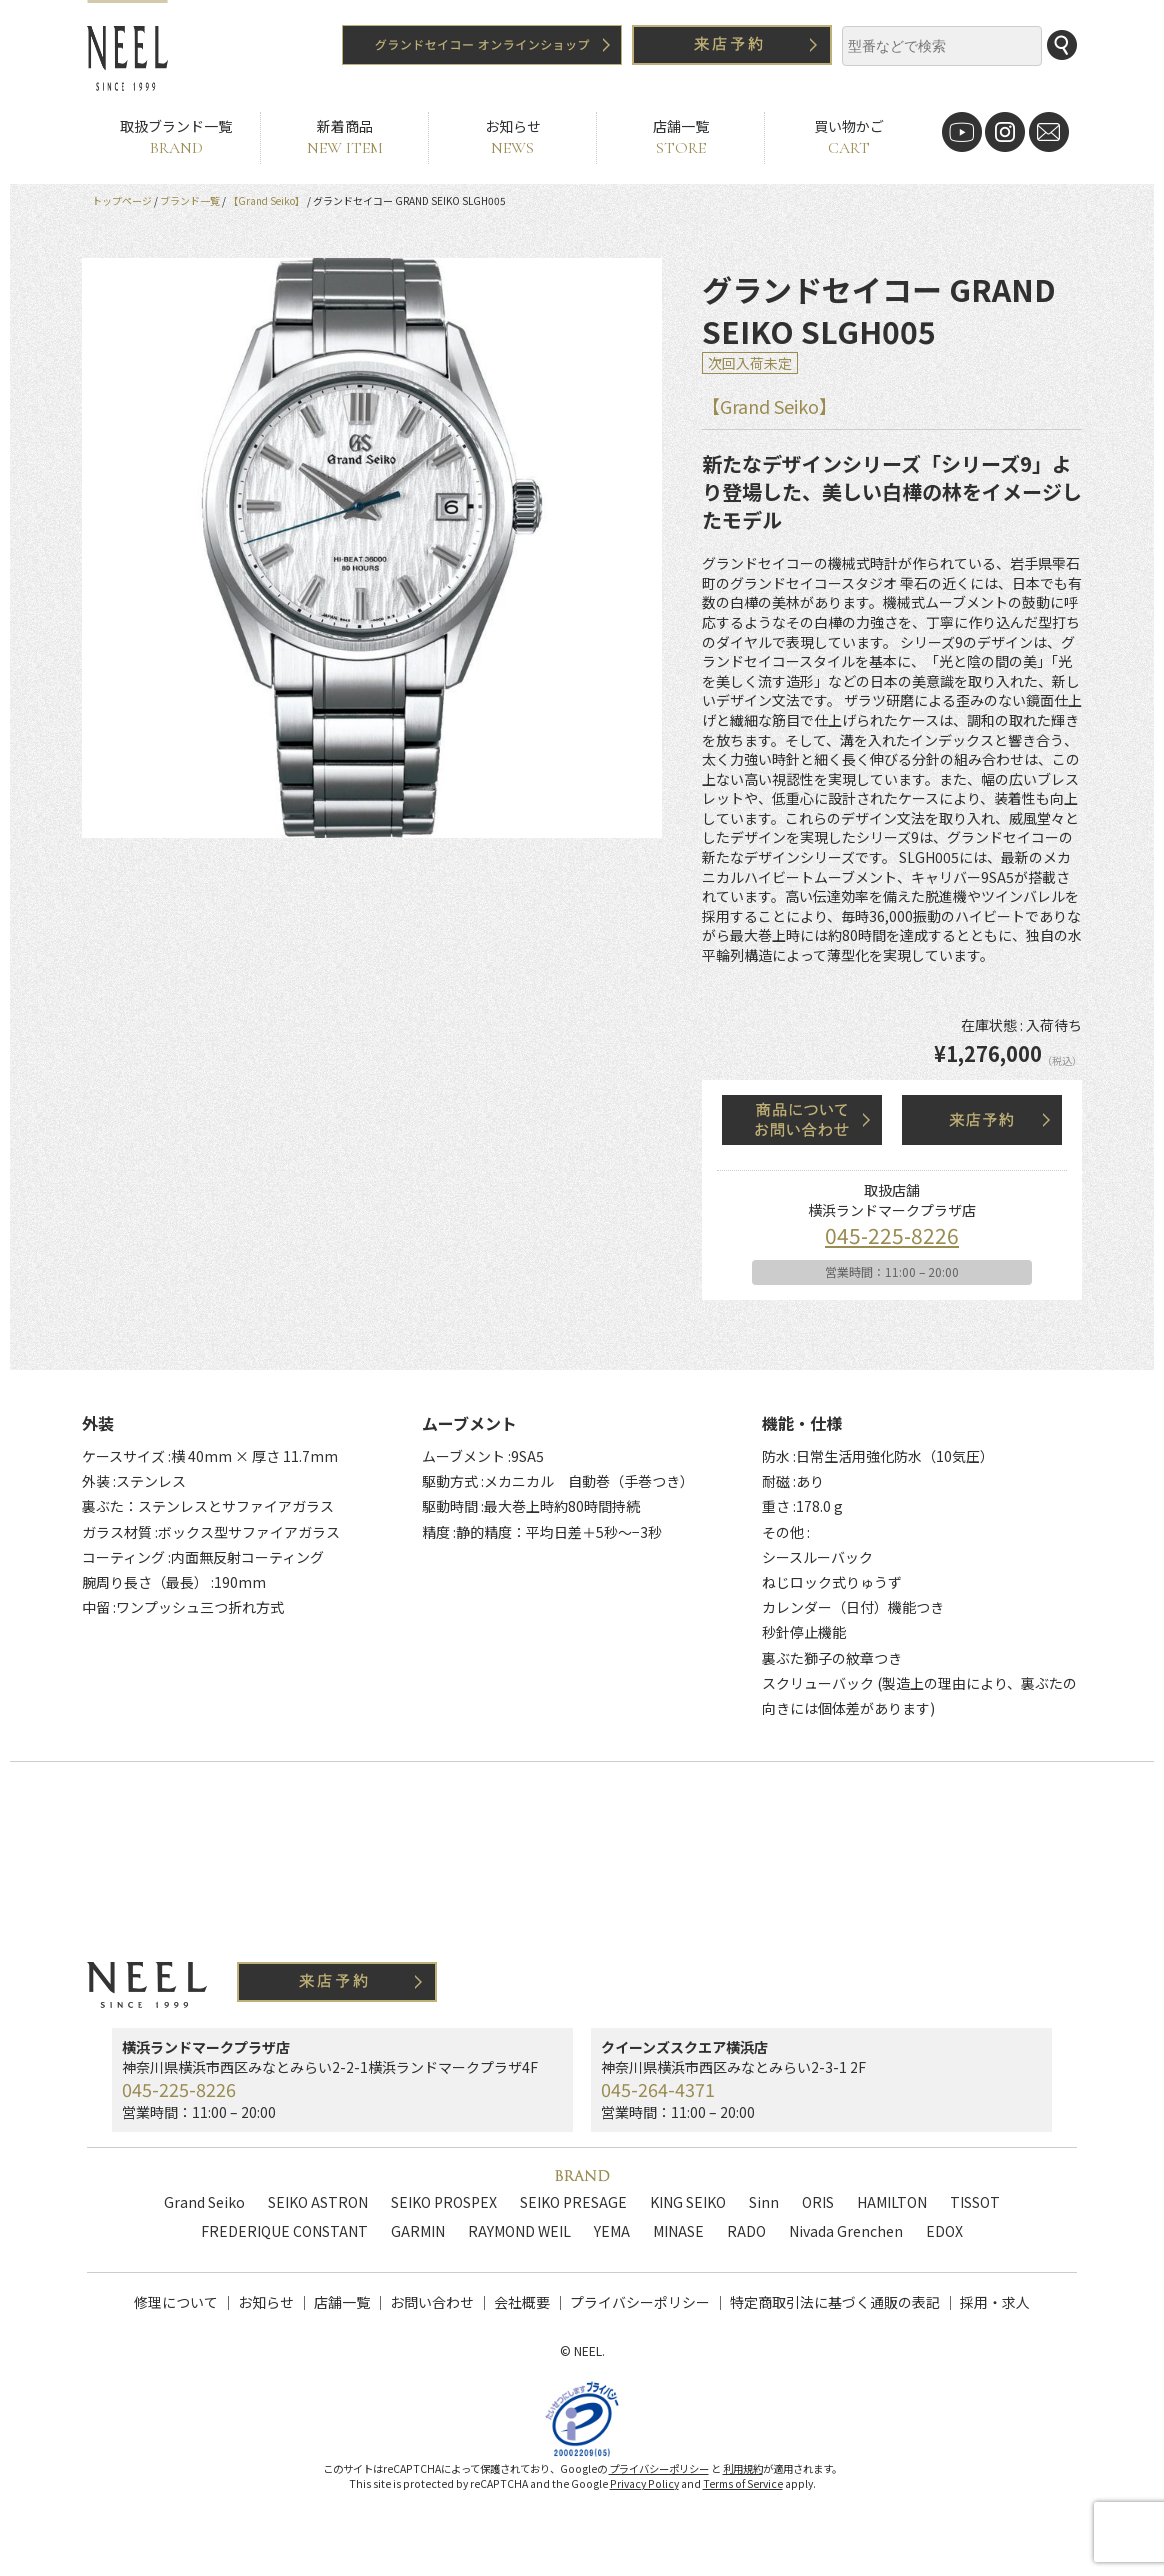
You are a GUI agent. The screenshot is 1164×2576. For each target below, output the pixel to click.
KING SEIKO (688, 2202)
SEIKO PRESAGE (573, 2202)
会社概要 (522, 2302)
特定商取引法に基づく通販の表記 (835, 2302)
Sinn (764, 2202)
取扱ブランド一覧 (176, 137)
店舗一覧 (680, 137)
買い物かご (848, 137)
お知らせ (512, 137)
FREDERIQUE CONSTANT (284, 2231)
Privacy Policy (644, 2506)
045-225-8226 (892, 1235)
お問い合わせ (432, 2302)
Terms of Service (743, 2506)
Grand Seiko (204, 2202)
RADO (746, 2231)
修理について (176, 2302)
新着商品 (344, 137)
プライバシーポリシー (640, 2302)
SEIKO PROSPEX (444, 2202)
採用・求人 (995, 2302)
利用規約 (743, 2491)
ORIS (818, 2202)
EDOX (944, 2231)
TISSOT (975, 2202)
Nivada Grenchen (846, 2231)
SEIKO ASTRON (318, 2202)
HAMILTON (892, 2202)
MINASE (678, 2231)
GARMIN (418, 2231)
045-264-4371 (658, 2089)
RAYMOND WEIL (519, 2231)
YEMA (612, 2231)
